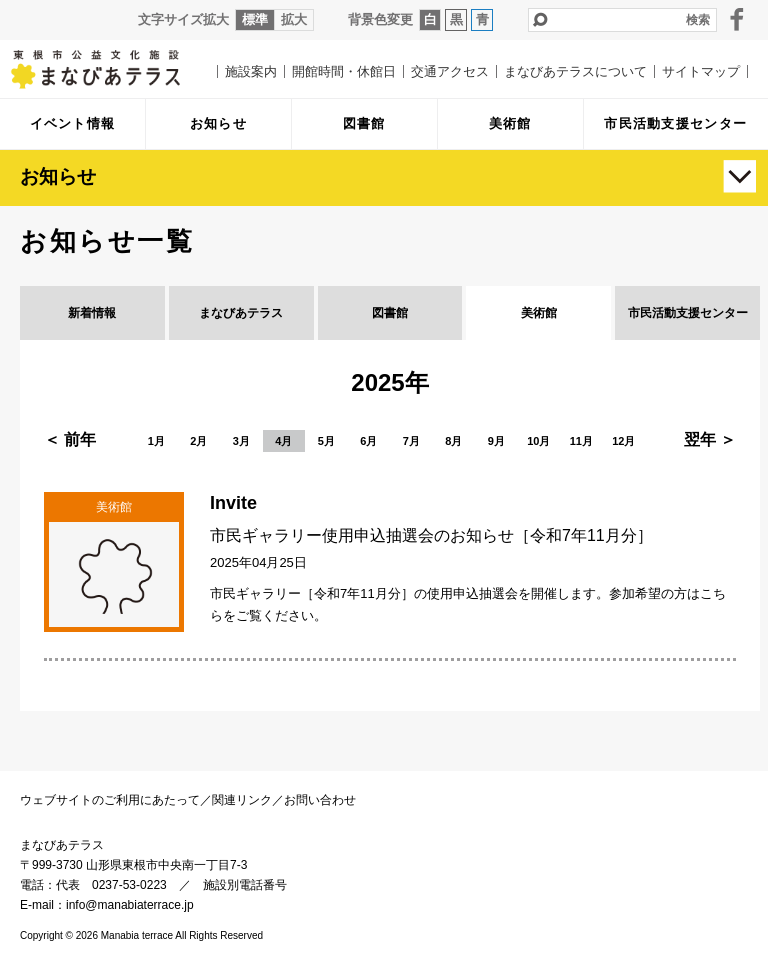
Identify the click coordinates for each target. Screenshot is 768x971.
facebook (737, 19)
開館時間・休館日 (344, 71)
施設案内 (251, 71)
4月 (283, 441)
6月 (368, 441)
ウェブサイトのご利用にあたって (110, 800)
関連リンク (242, 800)
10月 (538, 441)
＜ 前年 (70, 439)
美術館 (539, 313)
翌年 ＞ (710, 439)
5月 (326, 441)
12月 (623, 441)
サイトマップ (701, 71)
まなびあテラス (110, 69)
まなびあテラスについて (575, 71)
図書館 (390, 313)
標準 (255, 19)
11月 (581, 441)
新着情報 (92, 313)
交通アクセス (450, 71)
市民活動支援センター (688, 313)
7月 (411, 441)
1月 (156, 441)
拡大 (294, 19)
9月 (496, 441)
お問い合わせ (320, 800)
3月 (241, 441)
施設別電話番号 (245, 885)
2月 (198, 441)
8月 (453, 441)
